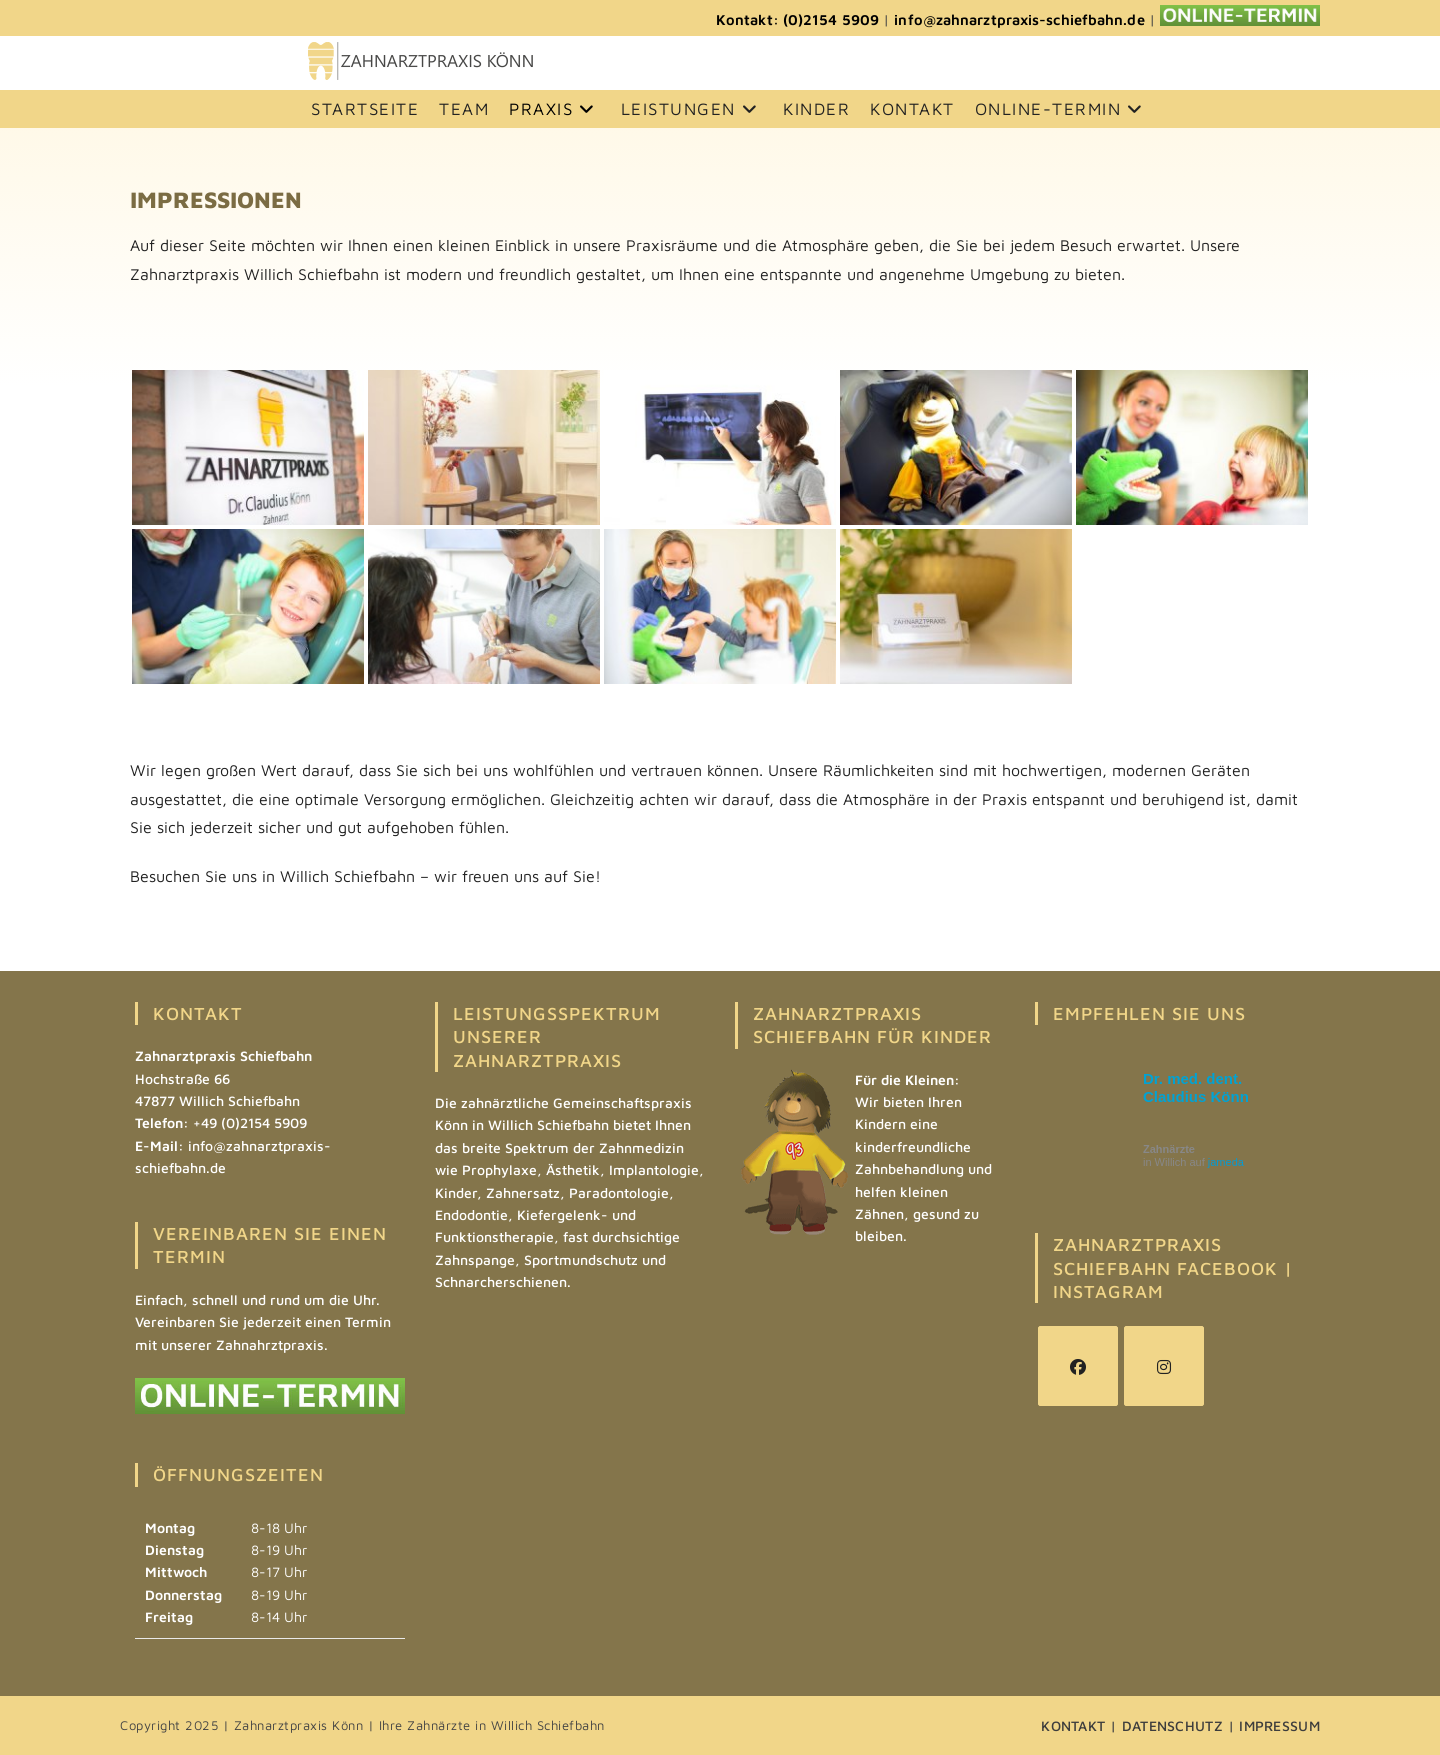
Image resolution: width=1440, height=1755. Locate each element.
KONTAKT (1073, 1725)
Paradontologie (619, 1192)
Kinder (456, 1192)
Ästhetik (573, 1169)
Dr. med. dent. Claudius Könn (1196, 1087)
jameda (1226, 1162)
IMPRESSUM (1279, 1725)
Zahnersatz (523, 1192)
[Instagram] (1164, 1366)
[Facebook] (1078, 1366)
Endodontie (471, 1214)
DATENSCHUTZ (1172, 1725)
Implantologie (654, 1169)
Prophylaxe (499, 1169)
